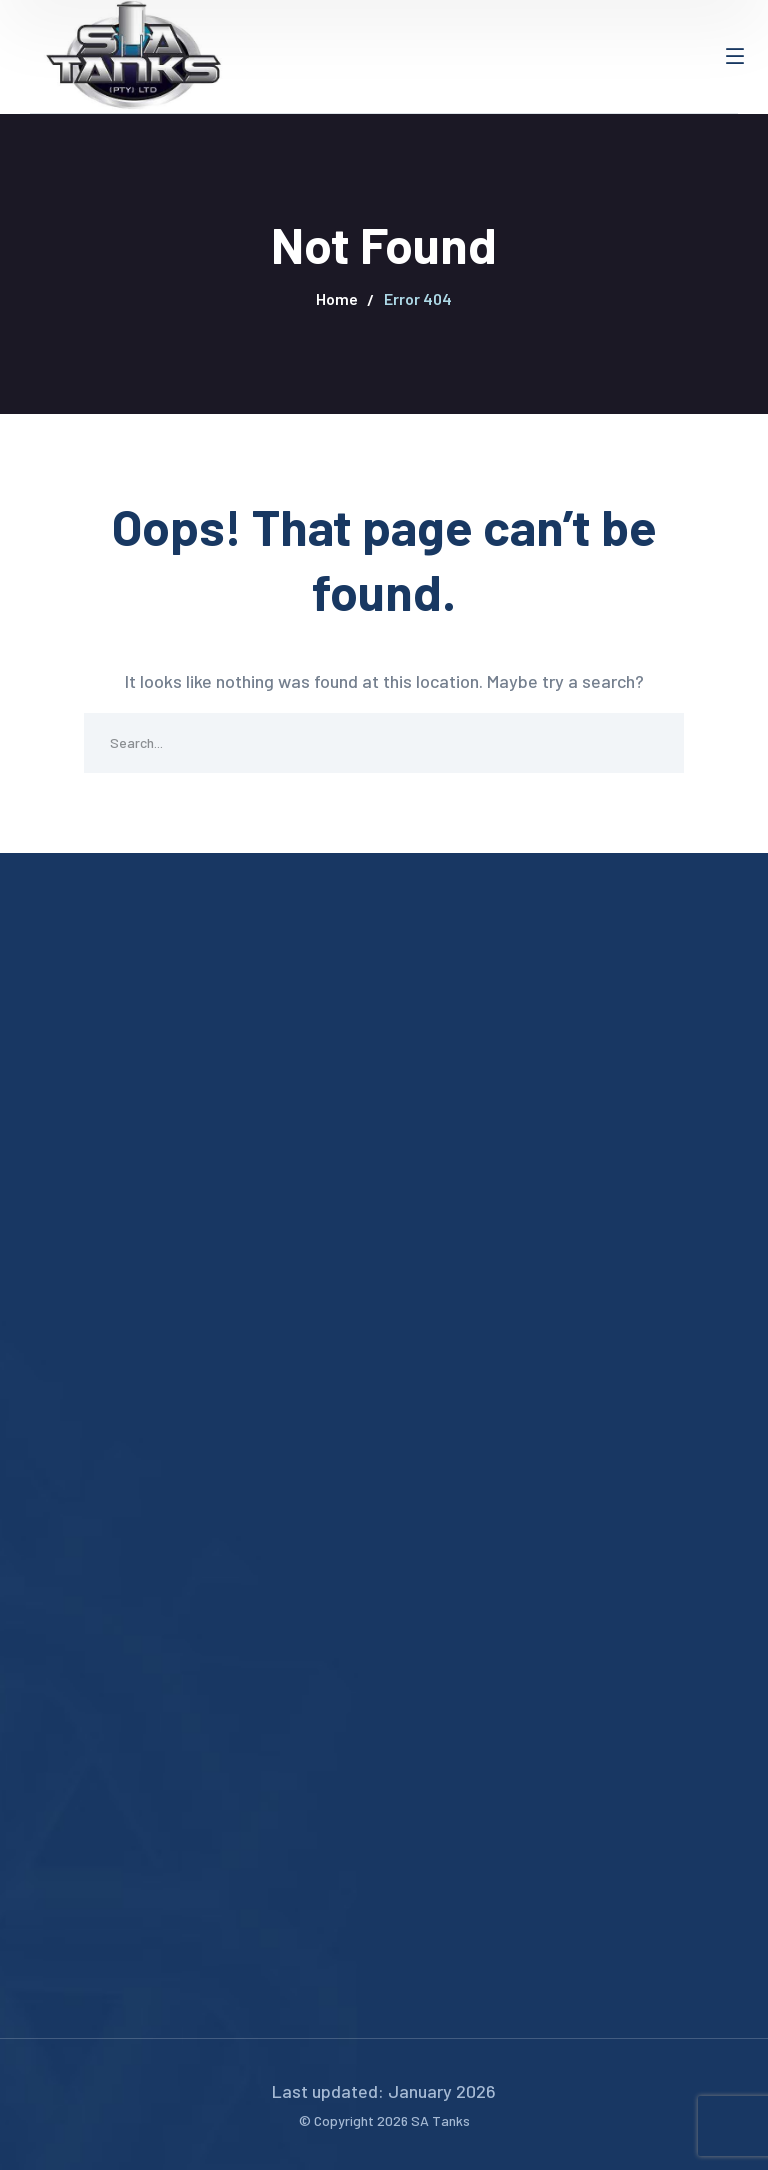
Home (337, 298)
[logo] (130, 54)
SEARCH (654, 743)
